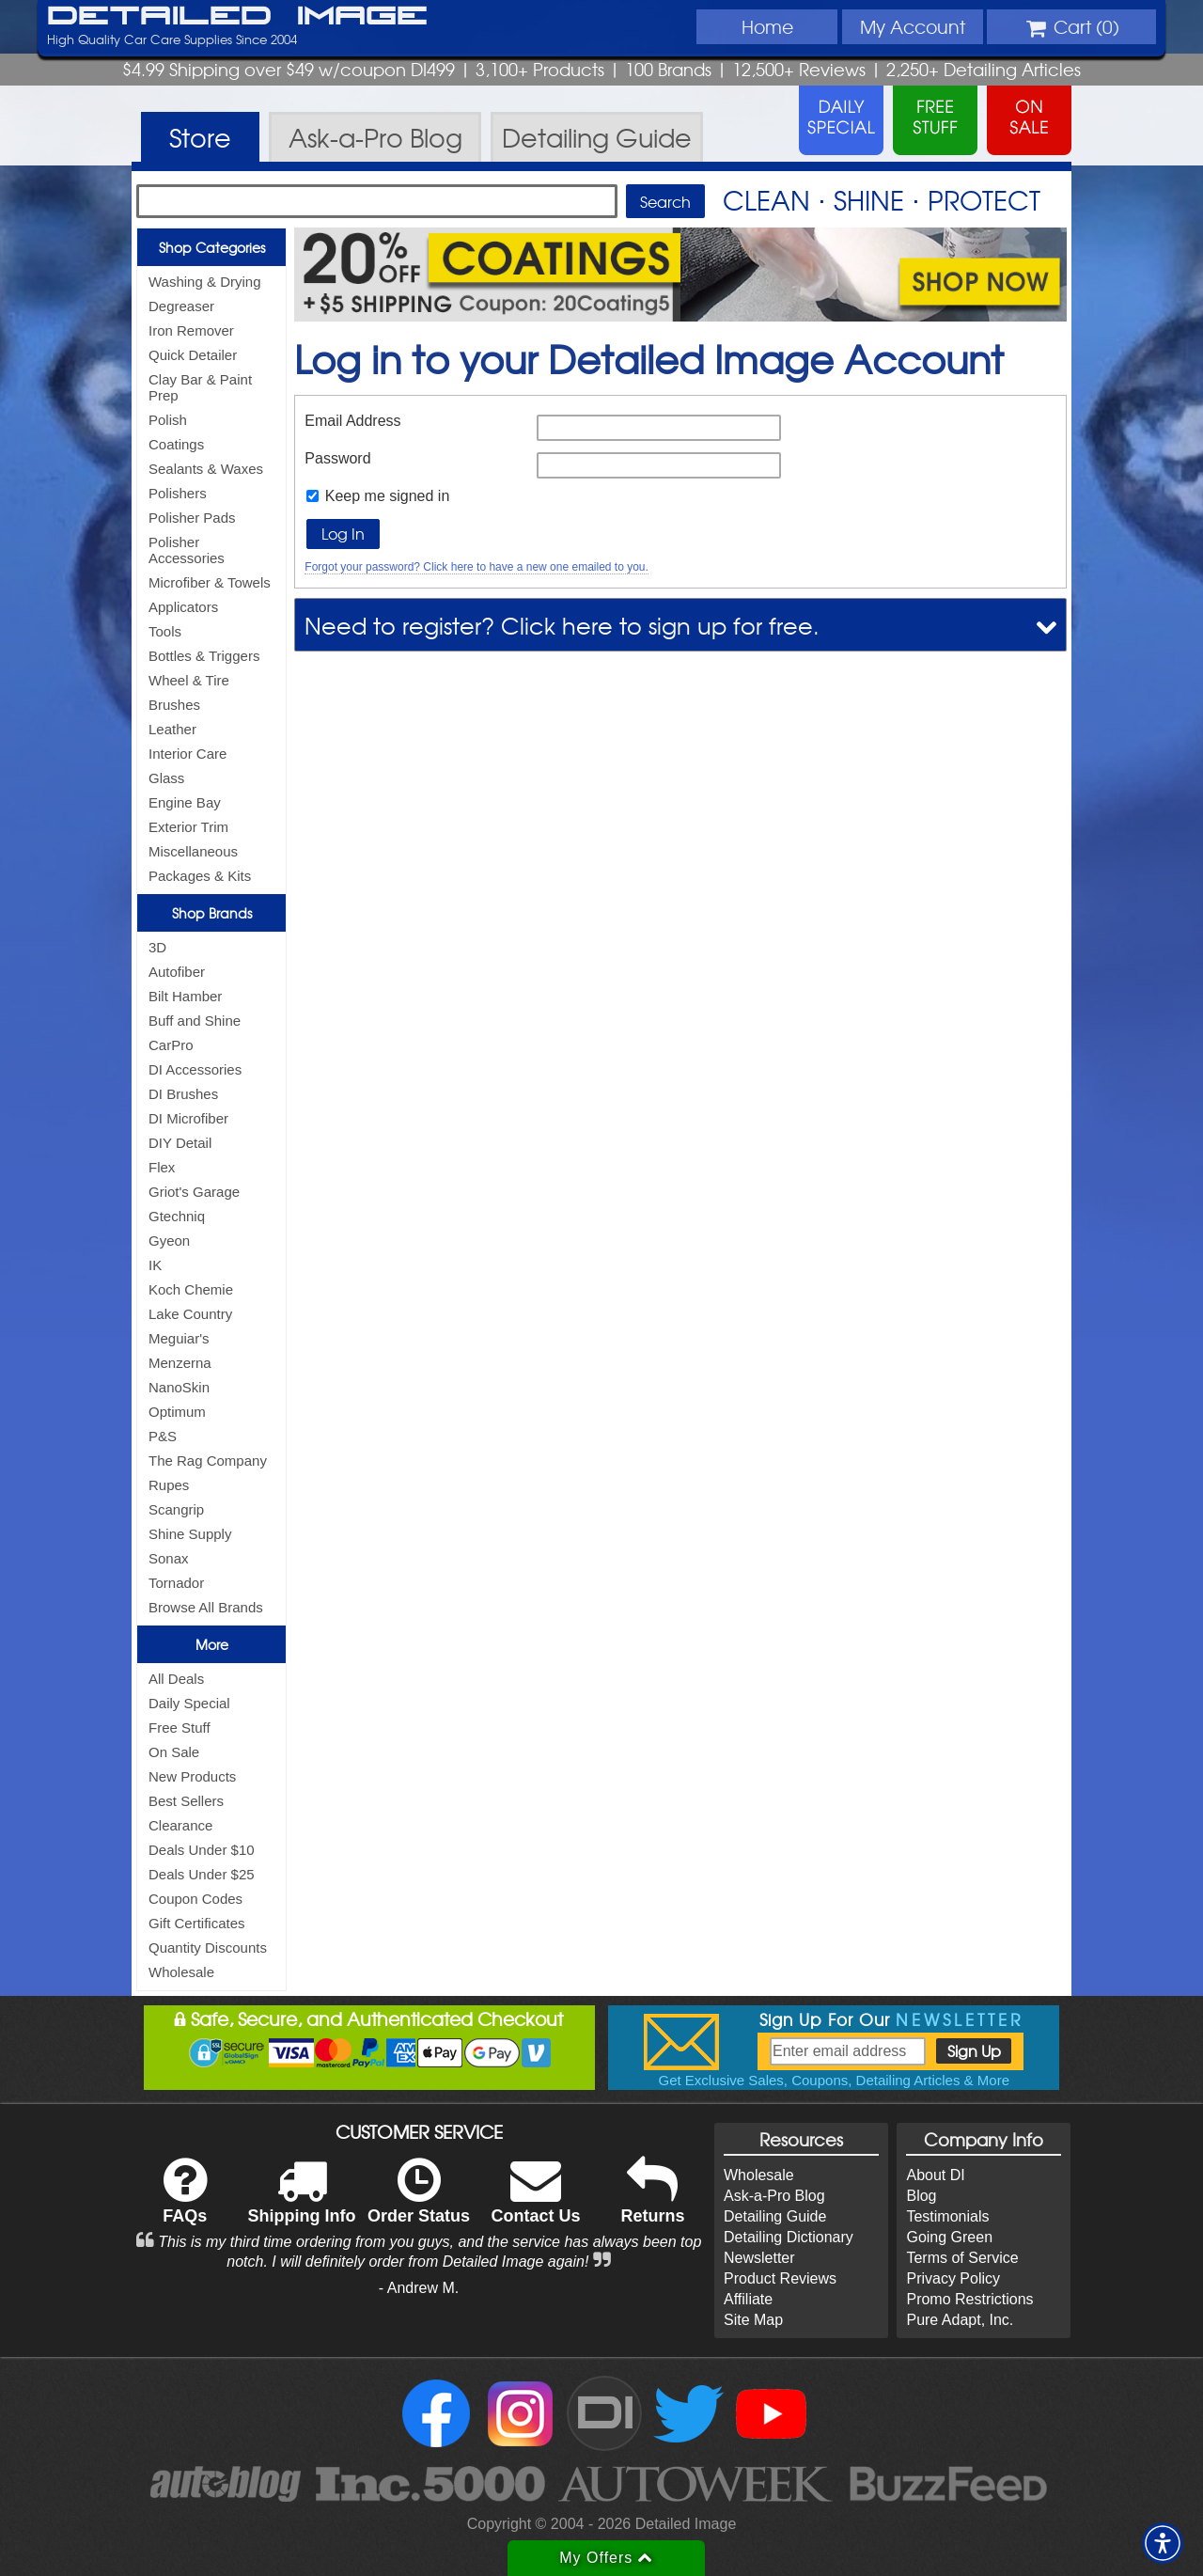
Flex (161, 1167)
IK (155, 1265)
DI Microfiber (188, 1118)
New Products (192, 1776)
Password (337, 458)
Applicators (183, 607)
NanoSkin (179, 1387)
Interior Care (187, 754)
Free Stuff (179, 1728)
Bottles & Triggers (203, 656)
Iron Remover (191, 330)
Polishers (177, 493)
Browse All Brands (205, 1607)
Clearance (180, 1825)
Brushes (174, 705)
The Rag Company (207, 1461)
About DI (935, 2175)
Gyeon (169, 1241)
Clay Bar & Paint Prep (200, 387)
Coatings (176, 444)
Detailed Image (237, 17)
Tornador (176, 1583)
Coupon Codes (195, 1899)
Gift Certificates (196, 1923)
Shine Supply (189, 1534)
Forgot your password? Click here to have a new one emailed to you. (476, 566)
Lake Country (190, 1314)
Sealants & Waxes (205, 469)
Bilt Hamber (185, 996)
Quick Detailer (192, 355)
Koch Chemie (190, 1289)
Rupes (168, 1485)
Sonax (168, 1558)
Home (767, 26)
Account (912, 26)
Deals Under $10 (201, 1850)
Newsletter (759, 2258)
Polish (167, 420)
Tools (164, 631)
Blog (921, 2196)
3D (157, 947)
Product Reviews (780, 2278)
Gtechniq (176, 1216)
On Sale (173, 1752)
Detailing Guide (775, 2216)
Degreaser (181, 306)
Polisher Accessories (186, 550)
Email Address (352, 421)
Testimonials (947, 2216)
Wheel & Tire (188, 680)
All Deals (176, 1679)
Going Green (949, 2237)
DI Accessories (195, 1069)
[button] (1162, 2543)
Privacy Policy (953, 2278)
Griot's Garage (194, 1192)
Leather (172, 729)
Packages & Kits (199, 876)
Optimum (177, 1412)
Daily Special (189, 1703)
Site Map (753, 2320)
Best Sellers (186, 1801)
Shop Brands (212, 912)
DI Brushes (183, 1094)
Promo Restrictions (969, 2299)
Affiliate (748, 2299)
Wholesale (181, 1972)
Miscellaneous (193, 851)
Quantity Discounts (207, 1948)
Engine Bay (184, 802)
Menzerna (179, 1363)
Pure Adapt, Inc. (959, 2320)
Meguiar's (179, 1338)
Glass (166, 778)
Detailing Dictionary (788, 2237)
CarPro (171, 1045)
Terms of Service (962, 2258)
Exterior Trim (188, 827)
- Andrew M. (419, 2288)
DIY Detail (179, 1143)
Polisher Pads (192, 518)
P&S (162, 1436)
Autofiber (176, 972)
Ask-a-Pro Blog (774, 2196)
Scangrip (176, 1509)
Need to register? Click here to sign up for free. (562, 624)
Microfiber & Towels (209, 582)
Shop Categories (212, 247)
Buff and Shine (194, 1021)
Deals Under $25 (201, 1874)
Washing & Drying (204, 282)
